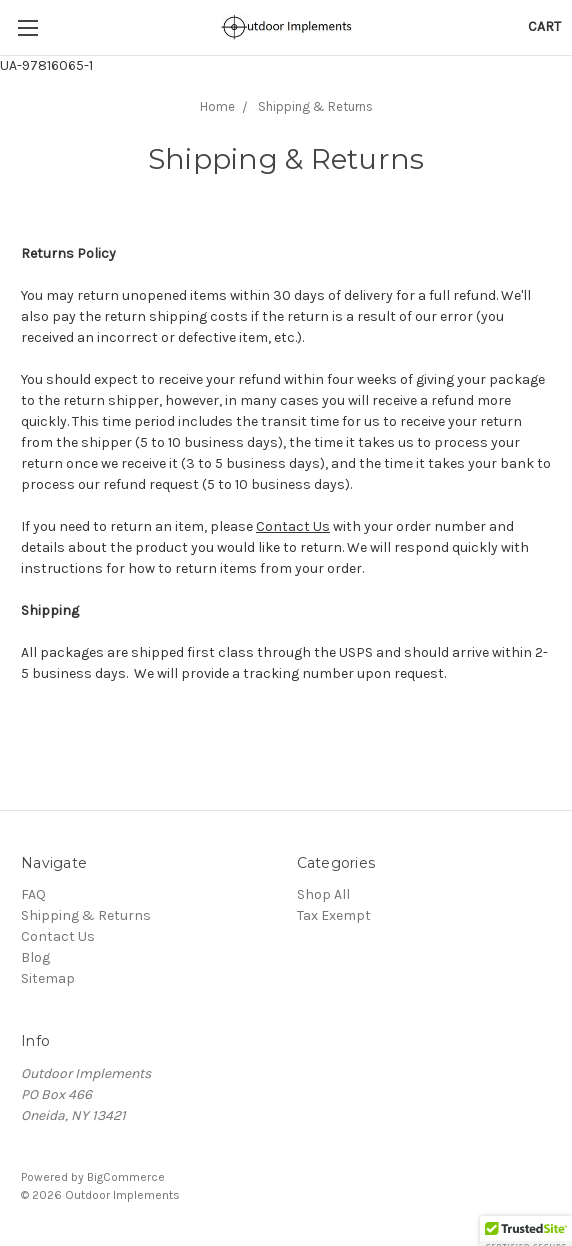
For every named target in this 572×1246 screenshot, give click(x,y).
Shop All (323, 894)
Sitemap (48, 978)
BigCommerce (126, 1177)
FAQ (33, 894)
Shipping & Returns (86, 915)
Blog (35, 957)
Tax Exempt (334, 915)
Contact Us (293, 526)
